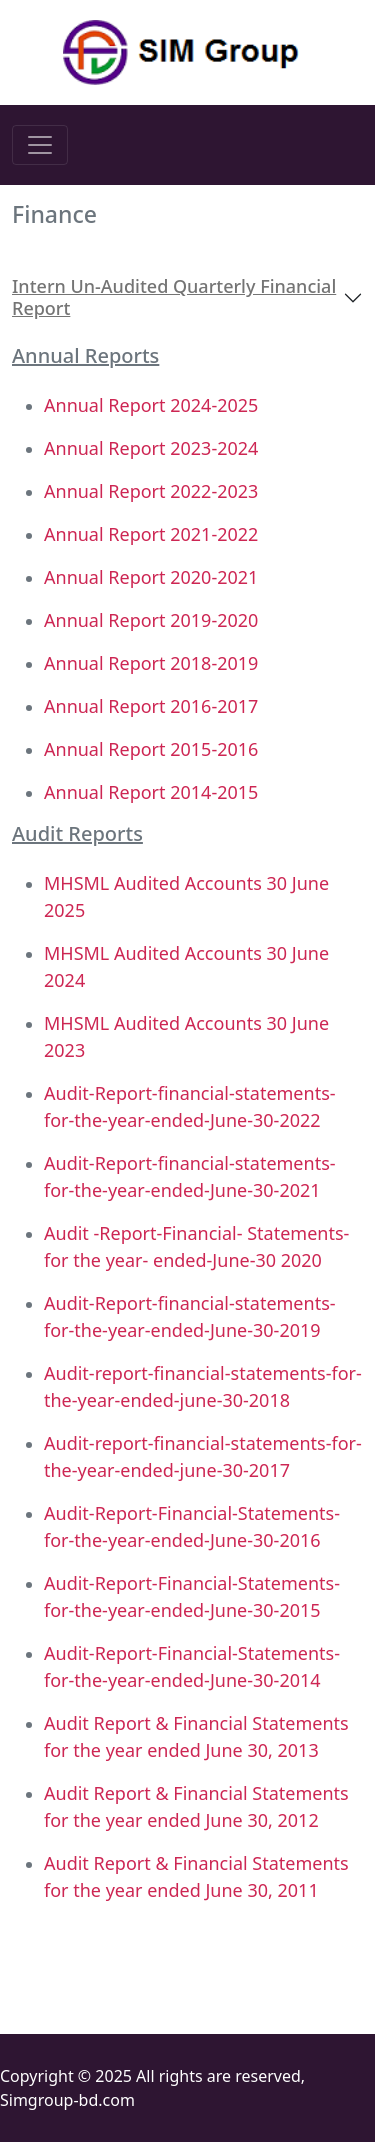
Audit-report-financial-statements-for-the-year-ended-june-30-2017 (203, 1456)
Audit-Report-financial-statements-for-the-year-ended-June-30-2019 (190, 1316)
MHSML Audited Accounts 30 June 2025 (186, 896)
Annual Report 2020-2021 (151, 577)
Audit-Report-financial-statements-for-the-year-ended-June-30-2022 (190, 1106)
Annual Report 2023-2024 (151, 448)
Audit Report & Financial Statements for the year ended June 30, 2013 (196, 1736)
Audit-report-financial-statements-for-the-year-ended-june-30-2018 (203, 1386)
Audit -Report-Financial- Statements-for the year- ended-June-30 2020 (196, 1246)
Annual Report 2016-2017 (151, 706)
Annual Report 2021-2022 (151, 534)
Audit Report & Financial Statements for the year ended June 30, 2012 (196, 1806)
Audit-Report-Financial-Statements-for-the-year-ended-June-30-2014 (192, 1666)
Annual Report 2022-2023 (151, 491)
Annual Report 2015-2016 (151, 749)
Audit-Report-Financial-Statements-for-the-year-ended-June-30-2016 (192, 1526)
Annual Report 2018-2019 (151, 663)
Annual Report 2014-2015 (151, 792)
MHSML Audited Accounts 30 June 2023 (186, 1036)
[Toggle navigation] (40, 145)
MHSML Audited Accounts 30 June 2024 (186, 966)
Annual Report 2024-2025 (151, 405)
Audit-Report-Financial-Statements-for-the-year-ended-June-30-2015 (192, 1596)
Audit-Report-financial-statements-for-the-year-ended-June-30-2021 (190, 1176)
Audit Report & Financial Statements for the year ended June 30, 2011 (196, 1876)
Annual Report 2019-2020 (151, 620)
